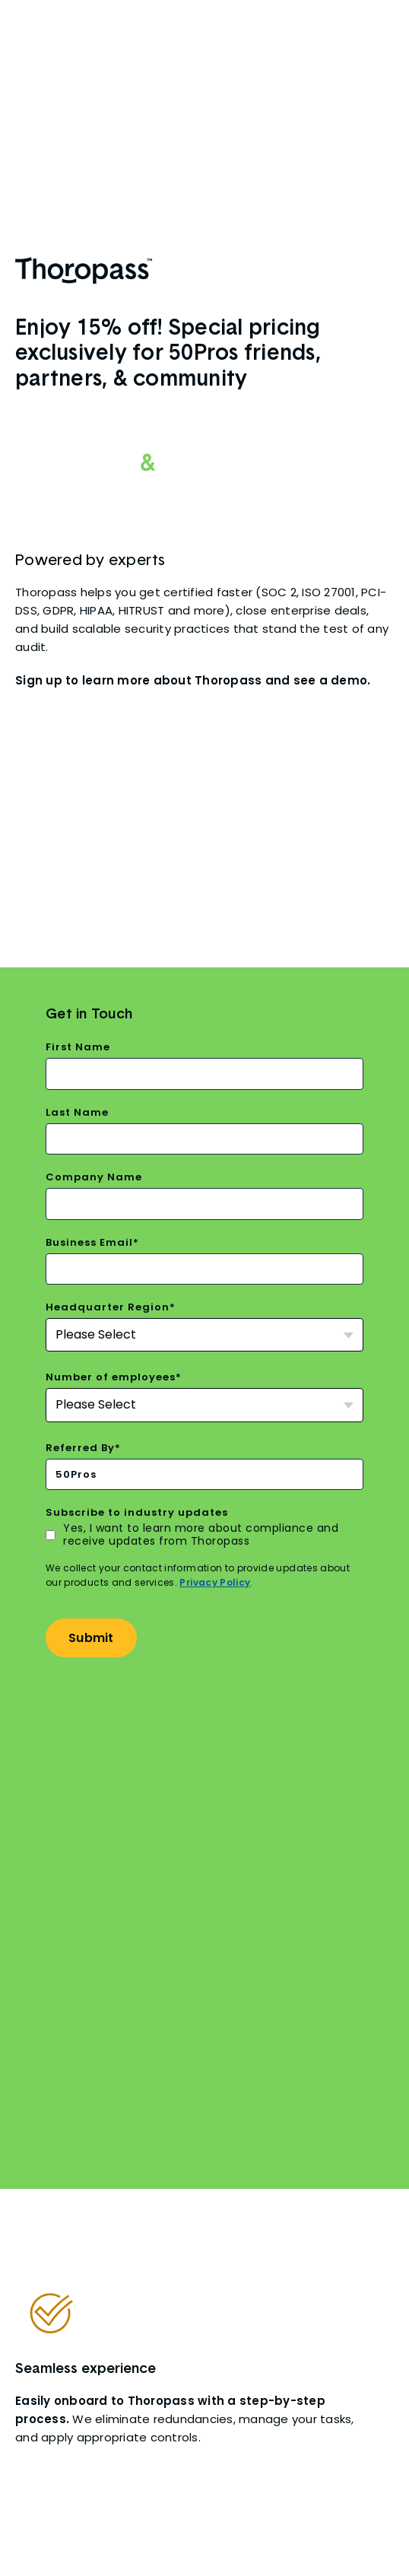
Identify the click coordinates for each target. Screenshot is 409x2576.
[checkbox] (204, 1497)
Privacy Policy (214, 1544)
